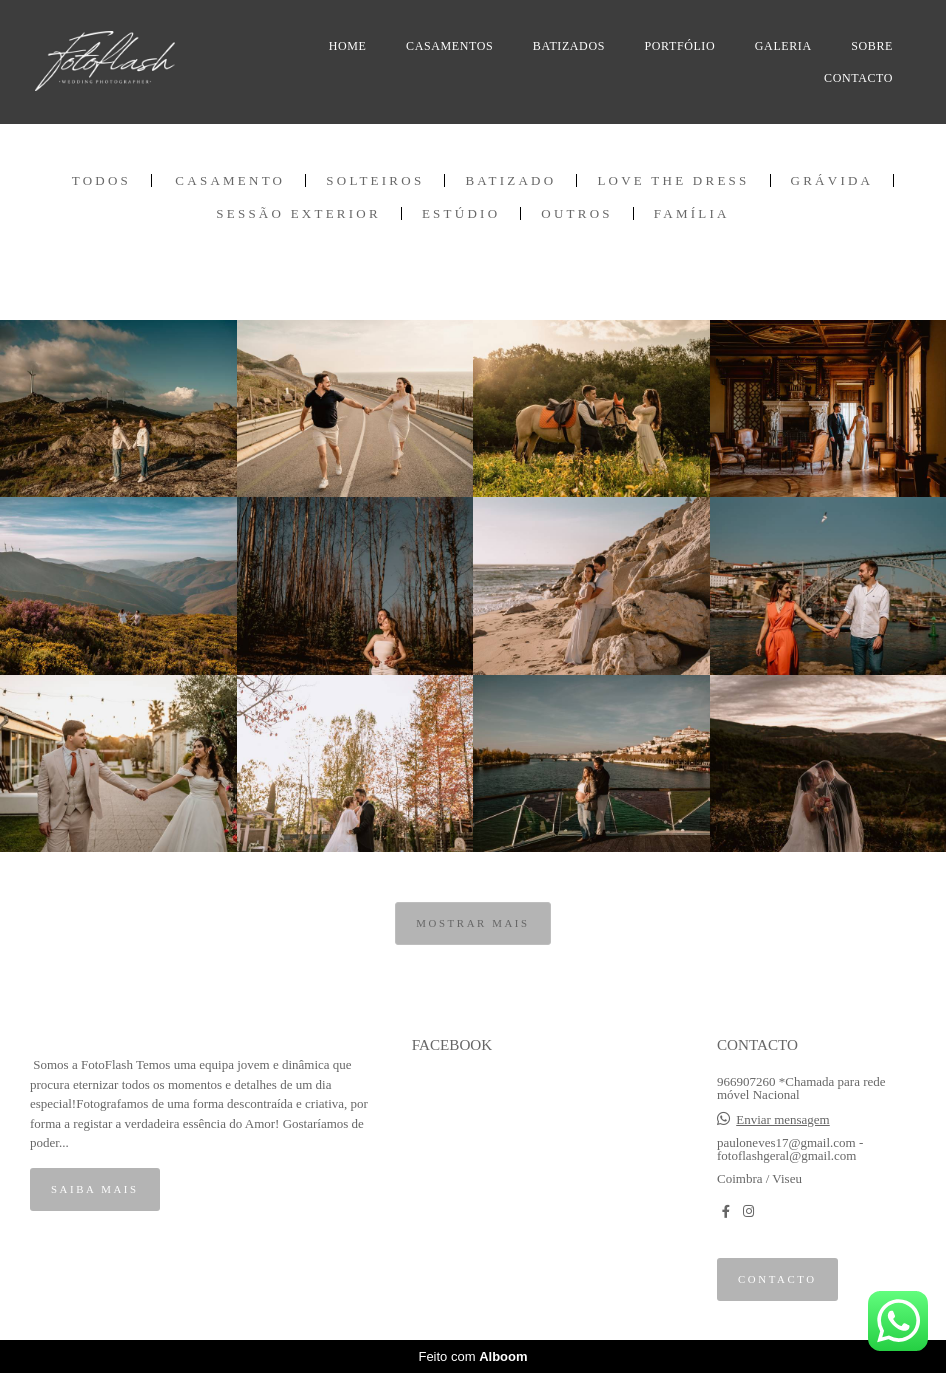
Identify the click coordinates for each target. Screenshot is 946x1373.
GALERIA (783, 46)
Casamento (230, 180)
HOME (348, 46)
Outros (577, 213)
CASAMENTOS (449, 46)
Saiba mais (95, 1189)
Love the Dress (673, 180)
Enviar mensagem (783, 1119)
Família (692, 213)
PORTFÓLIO (680, 46)
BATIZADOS (569, 46)
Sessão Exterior (298, 213)
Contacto (777, 1279)
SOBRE (872, 46)
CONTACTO (858, 78)
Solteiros (375, 180)
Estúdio (461, 213)
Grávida (832, 180)
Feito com (472, 1356)
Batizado (510, 180)
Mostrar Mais (472, 923)
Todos (101, 180)
